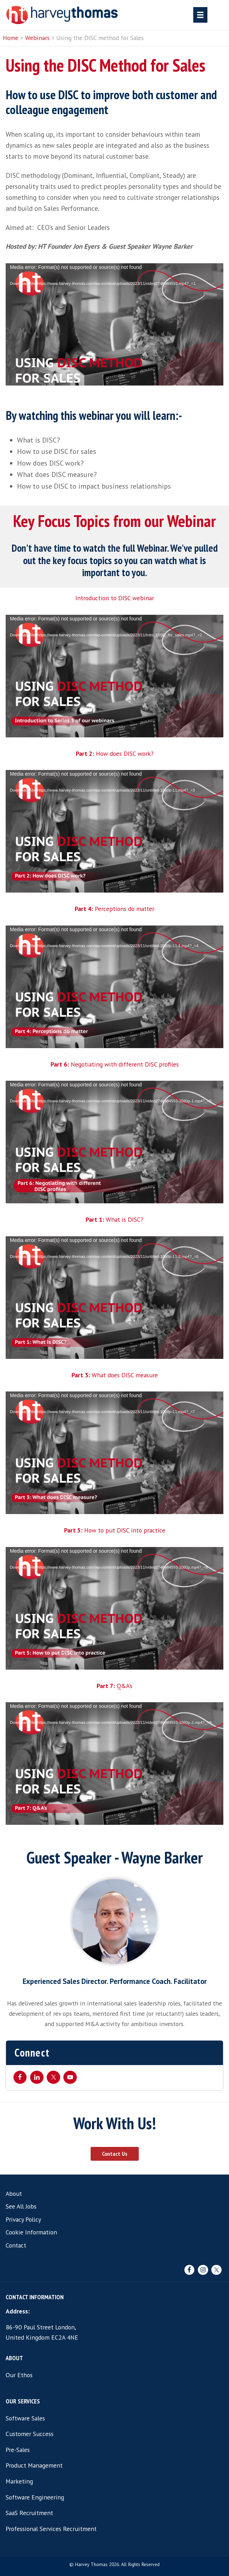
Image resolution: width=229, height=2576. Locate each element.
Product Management (34, 2465)
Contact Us (114, 2153)
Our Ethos (19, 2375)
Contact (16, 2245)
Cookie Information (31, 2232)
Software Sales (25, 2418)
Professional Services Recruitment (51, 2529)
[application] (114, 324)
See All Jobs (21, 2206)
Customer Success (29, 2434)
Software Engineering (35, 2497)
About (14, 2193)
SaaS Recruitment (29, 2513)
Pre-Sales (18, 2450)
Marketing (19, 2481)
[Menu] (200, 14)
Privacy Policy (23, 2219)
